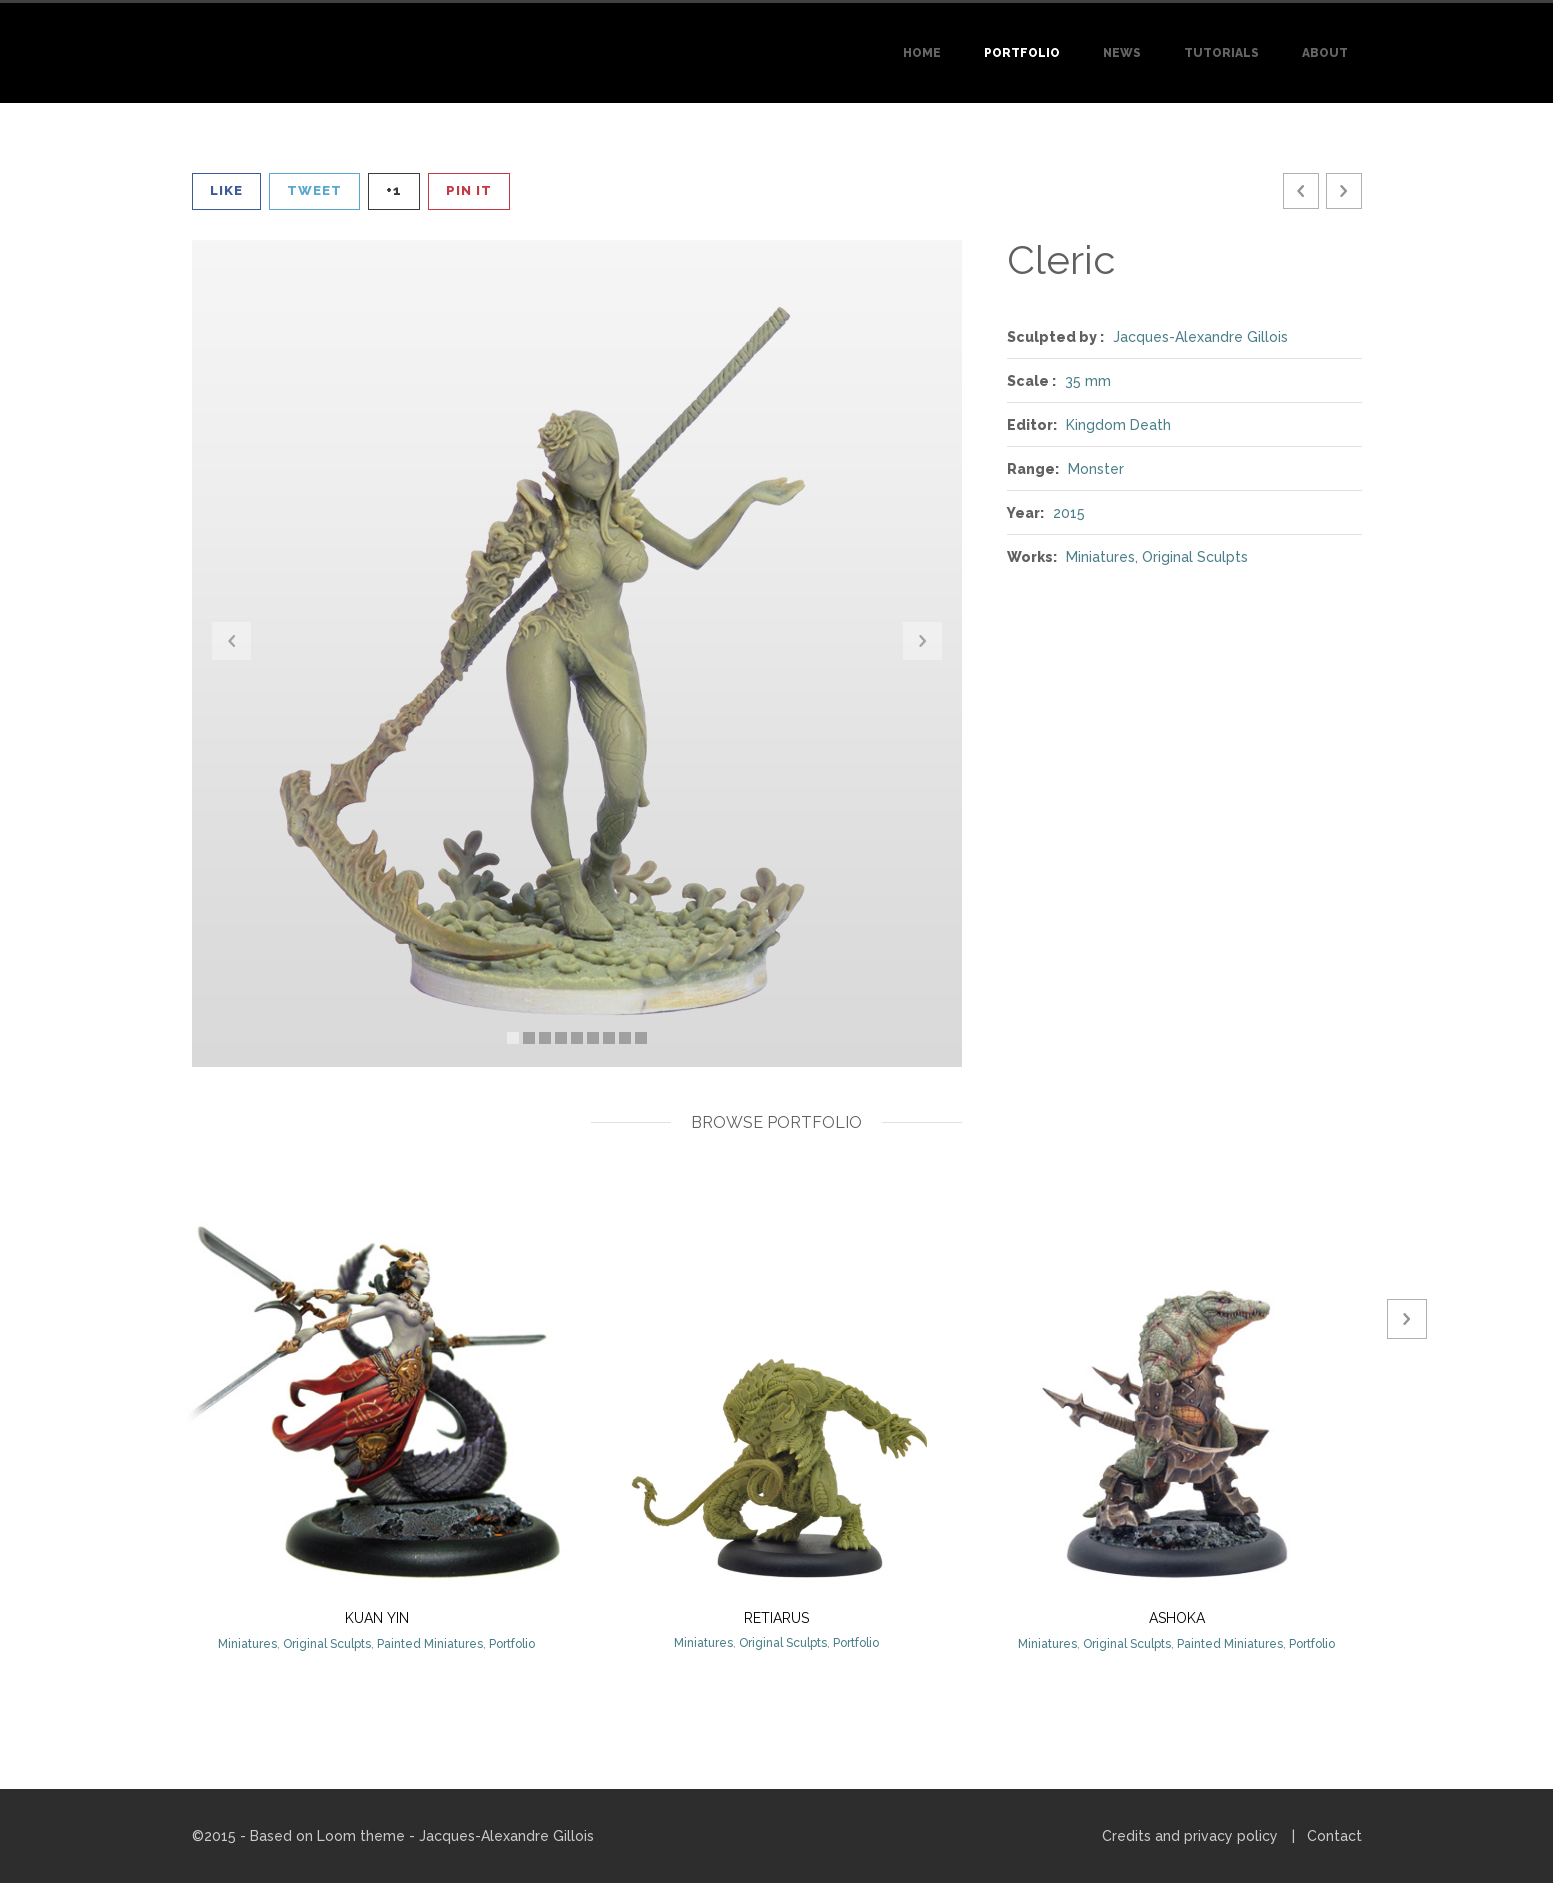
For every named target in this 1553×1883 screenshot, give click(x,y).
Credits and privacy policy (1190, 1836)
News (1122, 53)
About (1325, 53)
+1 (394, 190)
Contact (1334, 1836)
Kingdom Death (1118, 425)
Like (226, 190)
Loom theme (361, 1836)
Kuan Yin (377, 1618)
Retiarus (776, 1618)
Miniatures (1100, 557)
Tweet (314, 190)
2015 (1069, 513)
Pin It (469, 190)
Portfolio (1022, 53)
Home (922, 53)
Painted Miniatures (430, 1644)
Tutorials (1221, 53)
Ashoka (1177, 1618)
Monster (1096, 469)
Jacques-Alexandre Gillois (1200, 337)
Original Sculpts (1195, 557)
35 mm (1088, 381)
